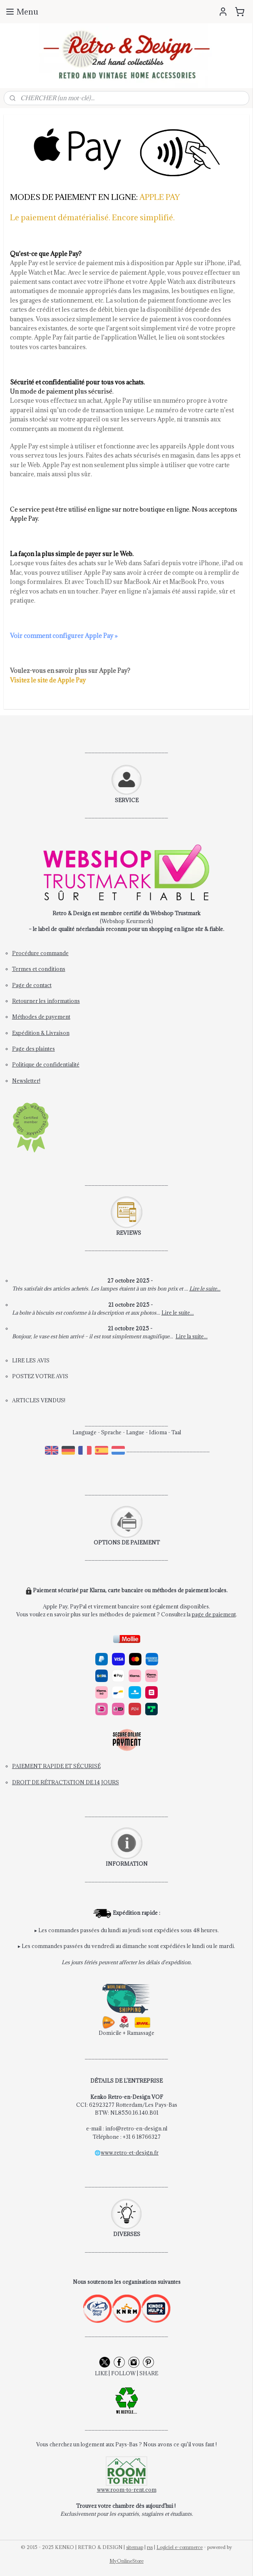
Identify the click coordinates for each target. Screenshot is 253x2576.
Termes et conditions (38, 968)
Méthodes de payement (41, 1016)
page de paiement (214, 1614)
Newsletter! (26, 1080)
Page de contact (32, 985)
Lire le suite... (205, 1288)
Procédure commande (40, 953)
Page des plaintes (33, 1048)
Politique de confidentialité (45, 1064)
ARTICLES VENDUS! (38, 1400)
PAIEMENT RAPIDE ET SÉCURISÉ (56, 1766)
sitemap (134, 2547)
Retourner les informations (46, 1000)
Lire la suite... (192, 1336)
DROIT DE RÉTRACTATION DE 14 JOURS (65, 1782)
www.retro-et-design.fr (130, 2152)
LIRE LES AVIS (31, 1360)
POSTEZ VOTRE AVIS (40, 1376)
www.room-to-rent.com (126, 2489)
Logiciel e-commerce (179, 2547)
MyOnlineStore (126, 2561)
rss (150, 2547)
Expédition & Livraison (40, 1032)
